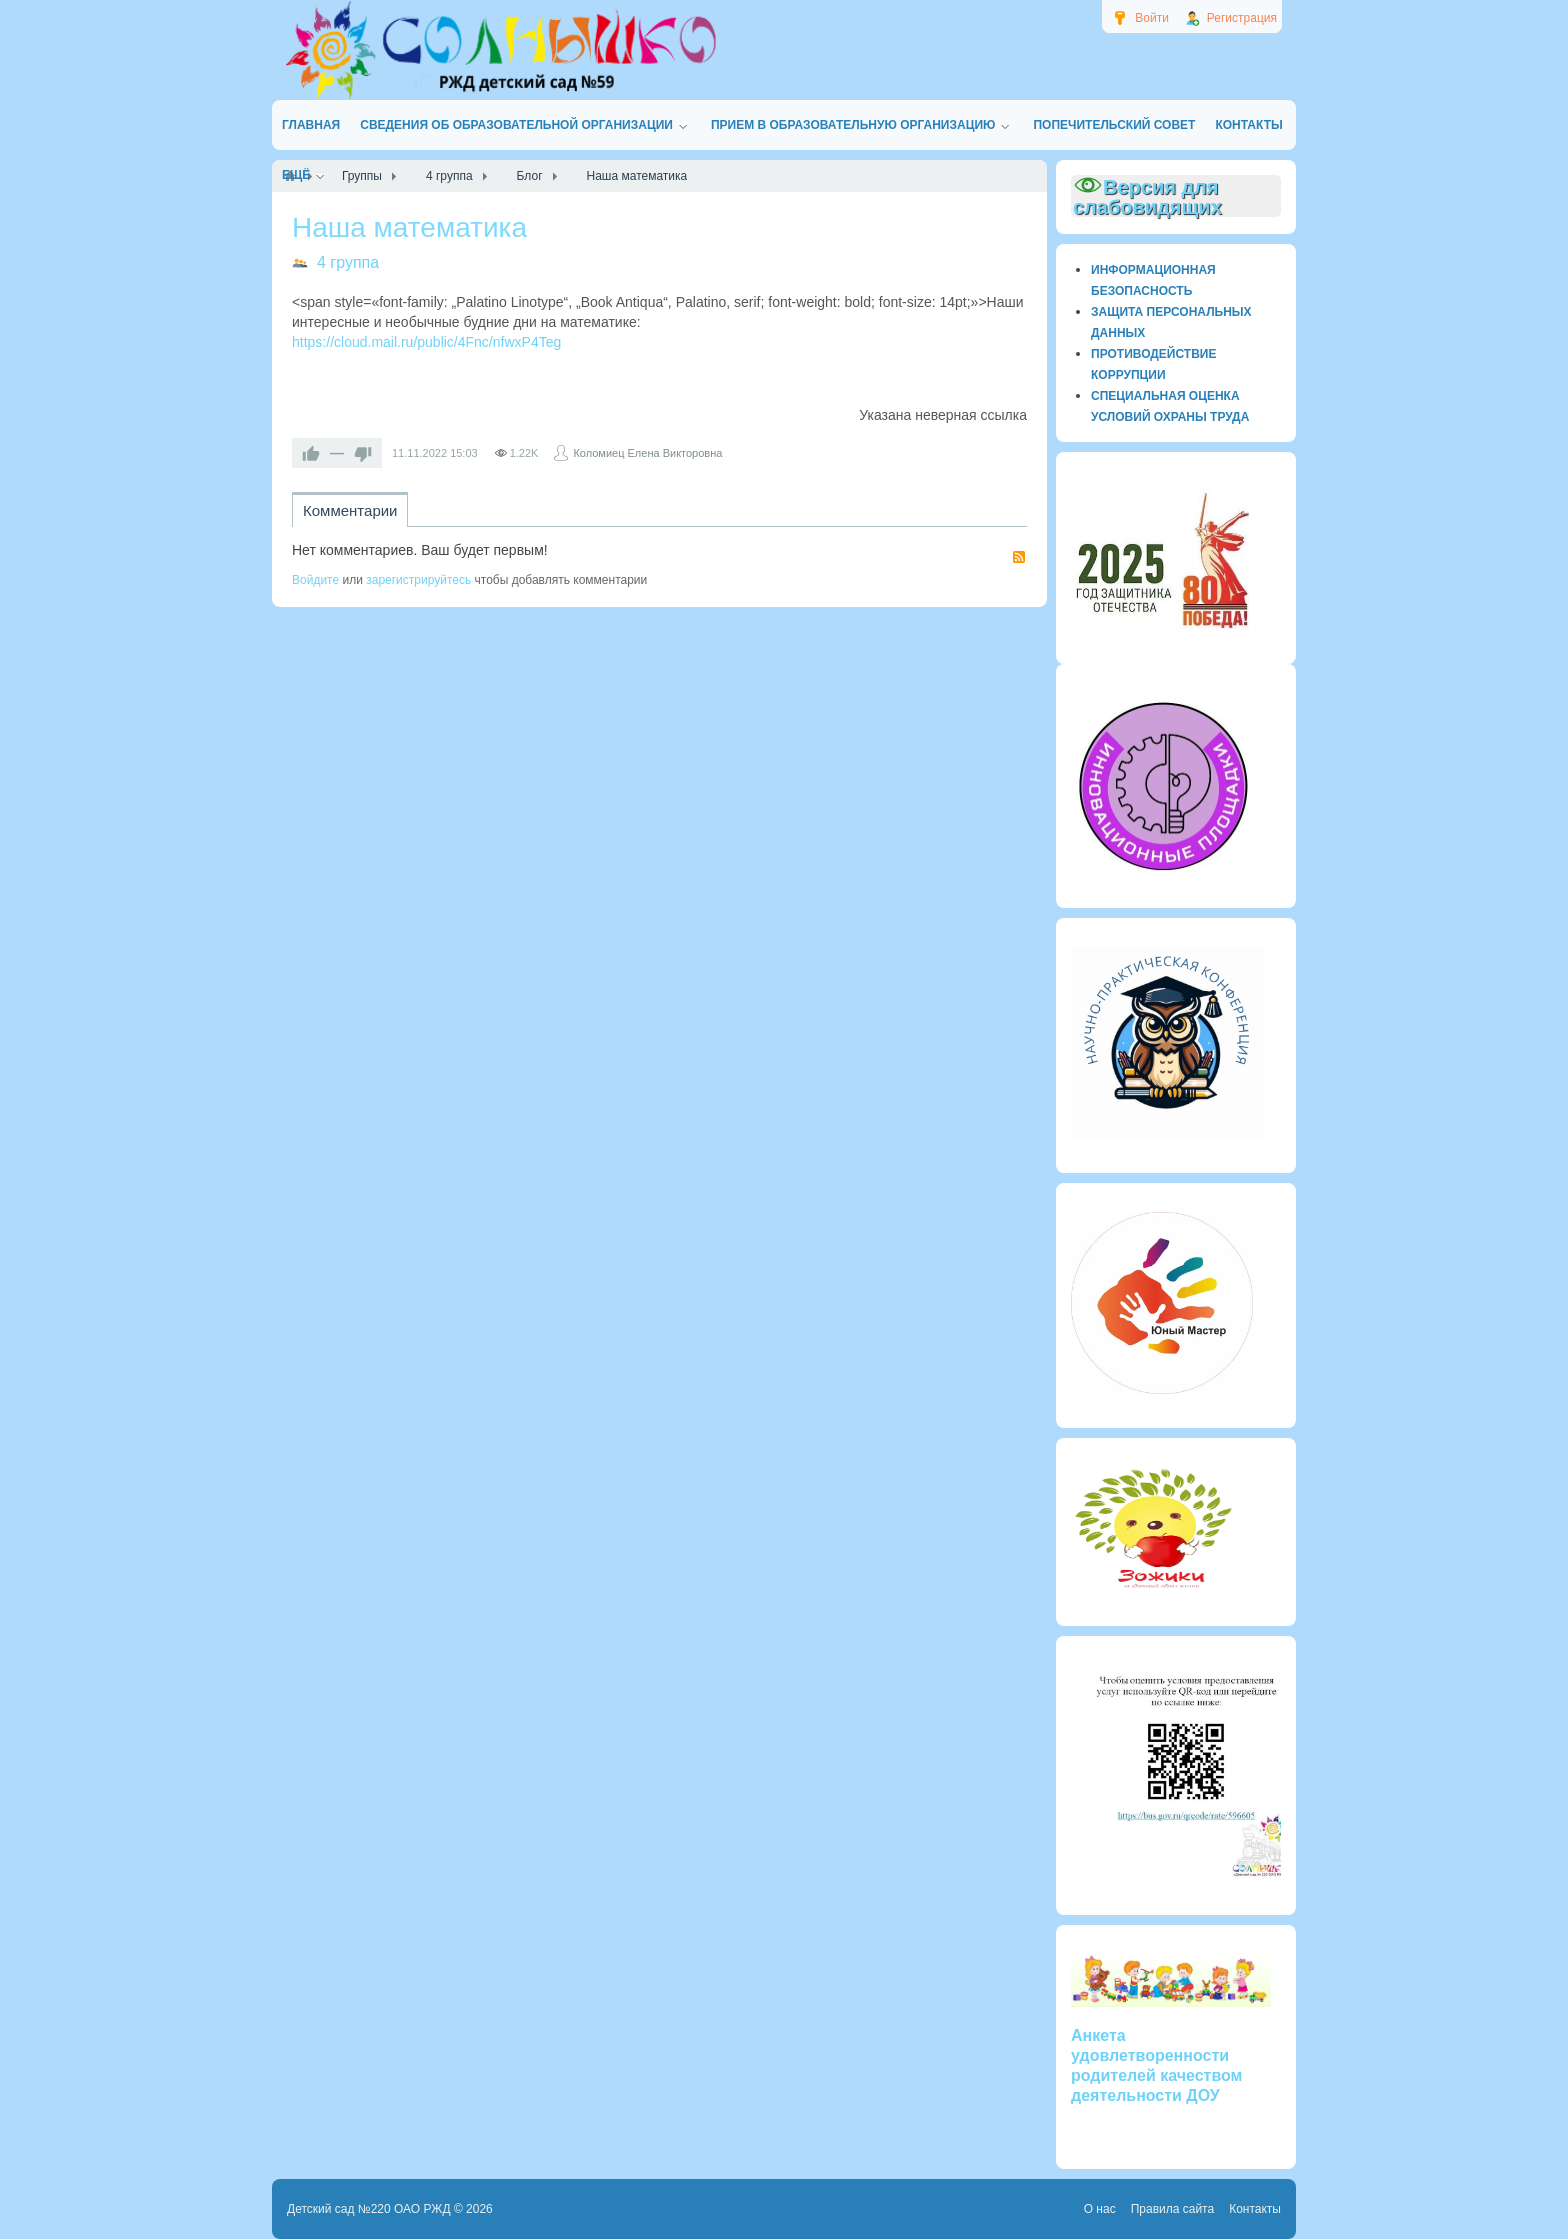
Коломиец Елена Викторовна (647, 453)
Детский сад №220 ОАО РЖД (369, 2209)
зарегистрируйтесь (418, 580)
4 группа (348, 262)
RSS (1019, 557)
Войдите (315, 580)
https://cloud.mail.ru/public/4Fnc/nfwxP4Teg (426, 342)
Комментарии (350, 510)
